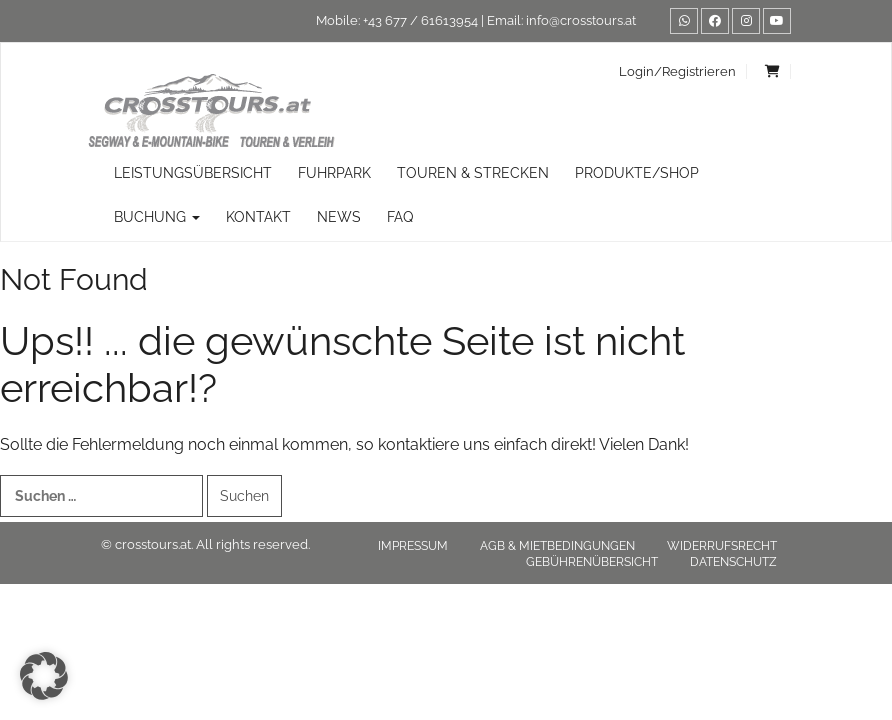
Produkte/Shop (637, 173)
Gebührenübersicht (592, 562)
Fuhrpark (334, 173)
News (339, 217)
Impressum (413, 546)
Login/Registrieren (677, 71)
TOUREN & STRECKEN (473, 173)
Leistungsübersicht (193, 173)
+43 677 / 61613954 (420, 20)
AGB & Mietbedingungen (557, 546)
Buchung (157, 217)
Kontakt (258, 217)
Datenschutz (733, 562)
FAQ (400, 217)
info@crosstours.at (581, 20)
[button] (44, 676)
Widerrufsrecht (722, 546)
